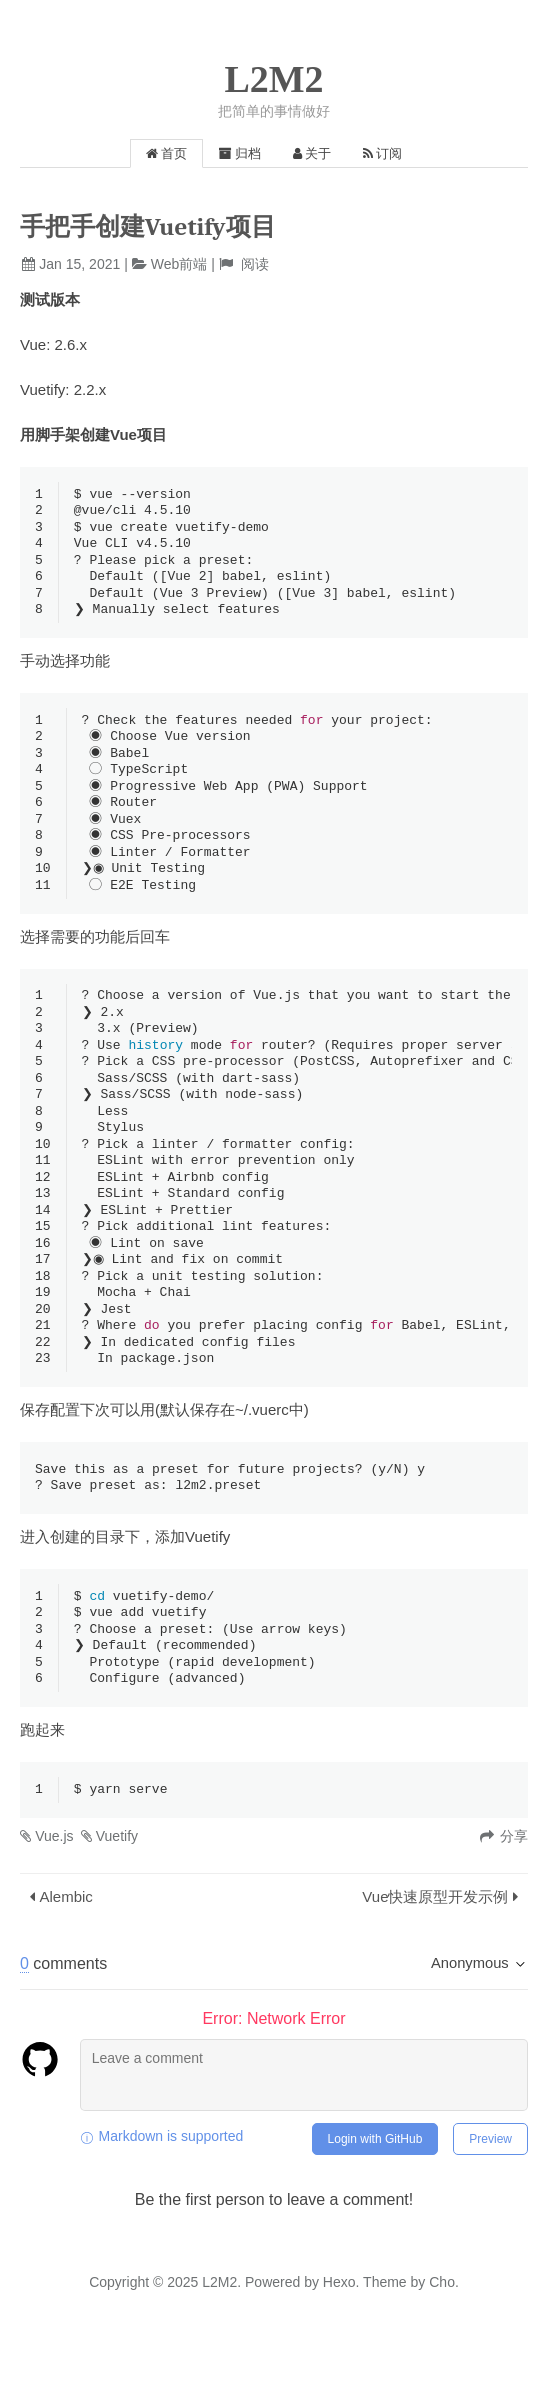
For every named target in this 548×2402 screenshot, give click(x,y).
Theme (382, 2333)
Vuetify (117, 1887)
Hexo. (339, 2333)
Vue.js (54, 1887)
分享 (514, 1887)
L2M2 (273, 79)
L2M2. (221, 2333)
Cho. (441, 2333)
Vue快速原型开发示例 (435, 1947)
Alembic (66, 1947)
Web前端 (179, 264)
